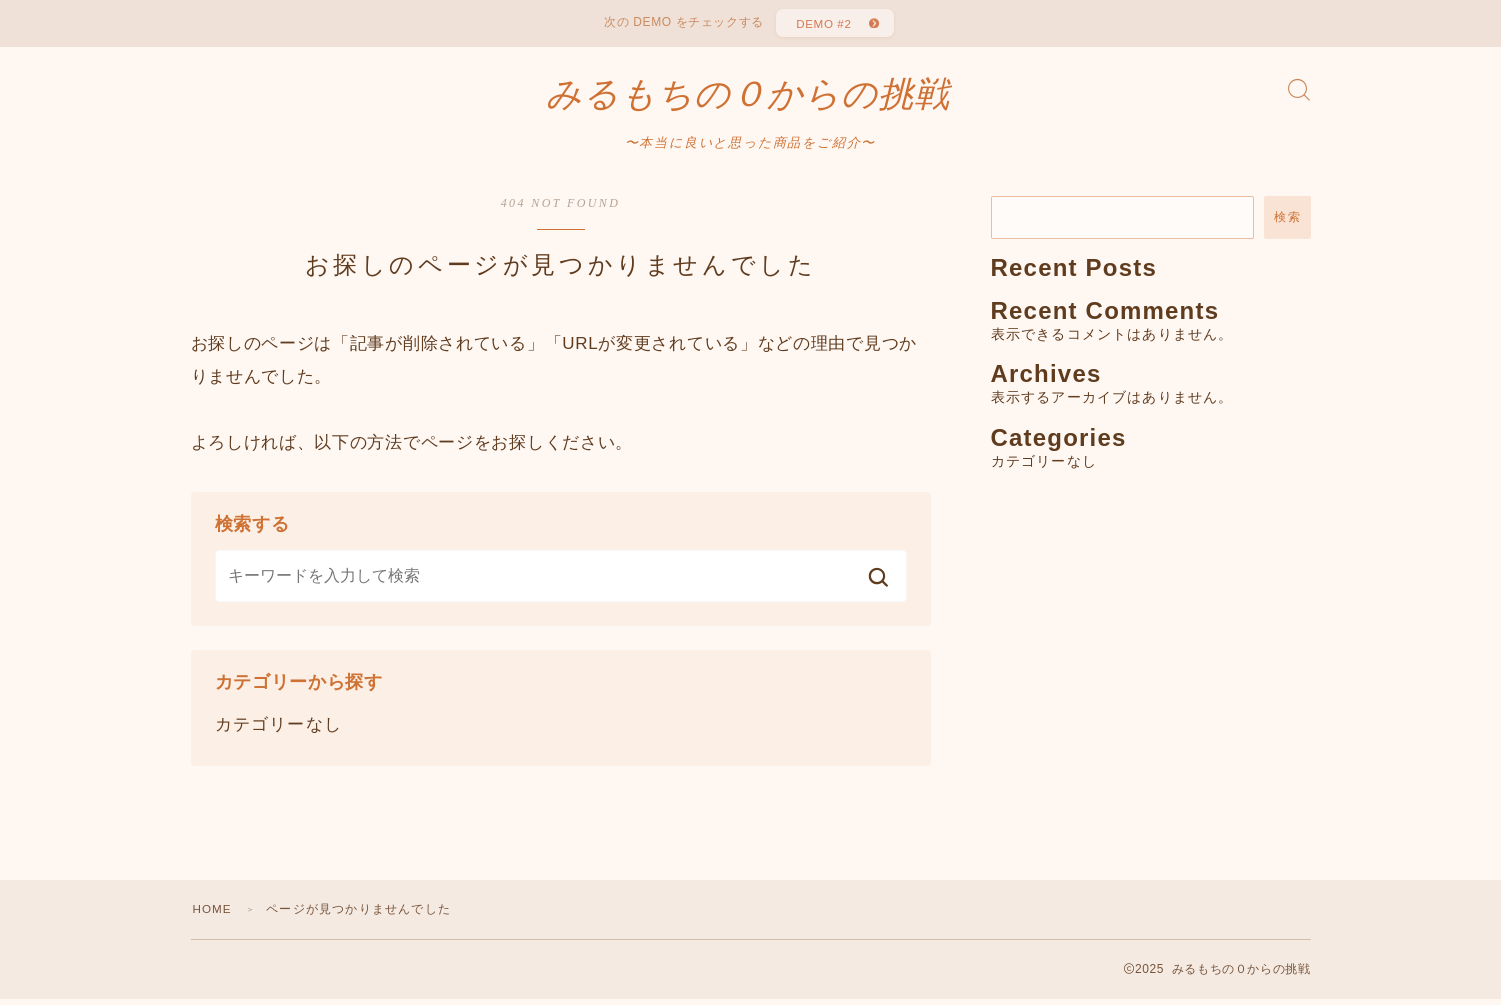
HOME (213, 915)
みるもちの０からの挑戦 (748, 100)
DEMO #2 (822, 25)
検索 (1287, 224)
